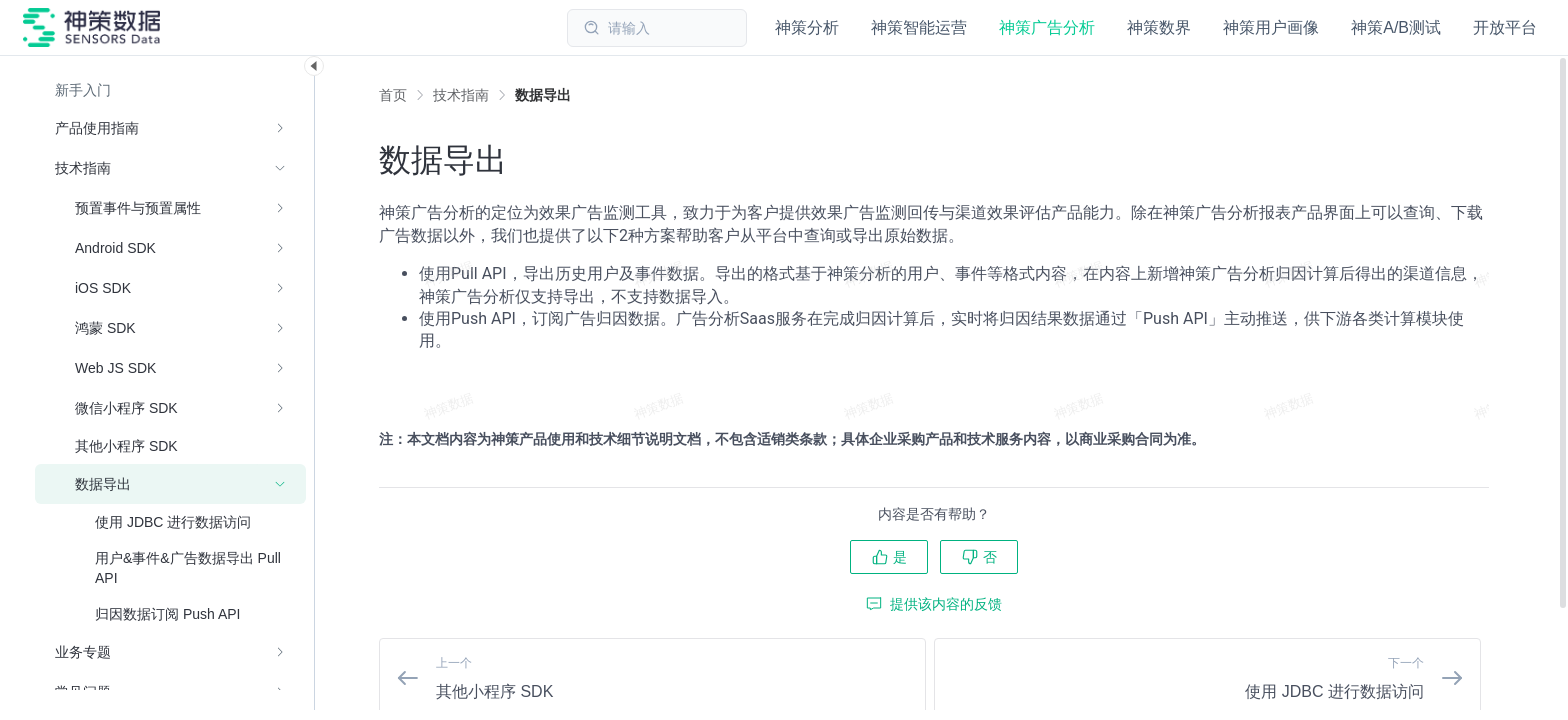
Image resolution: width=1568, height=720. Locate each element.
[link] (461, 95)
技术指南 (461, 95)
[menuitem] (170, 90)
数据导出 (543, 95)
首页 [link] (393, 95)
